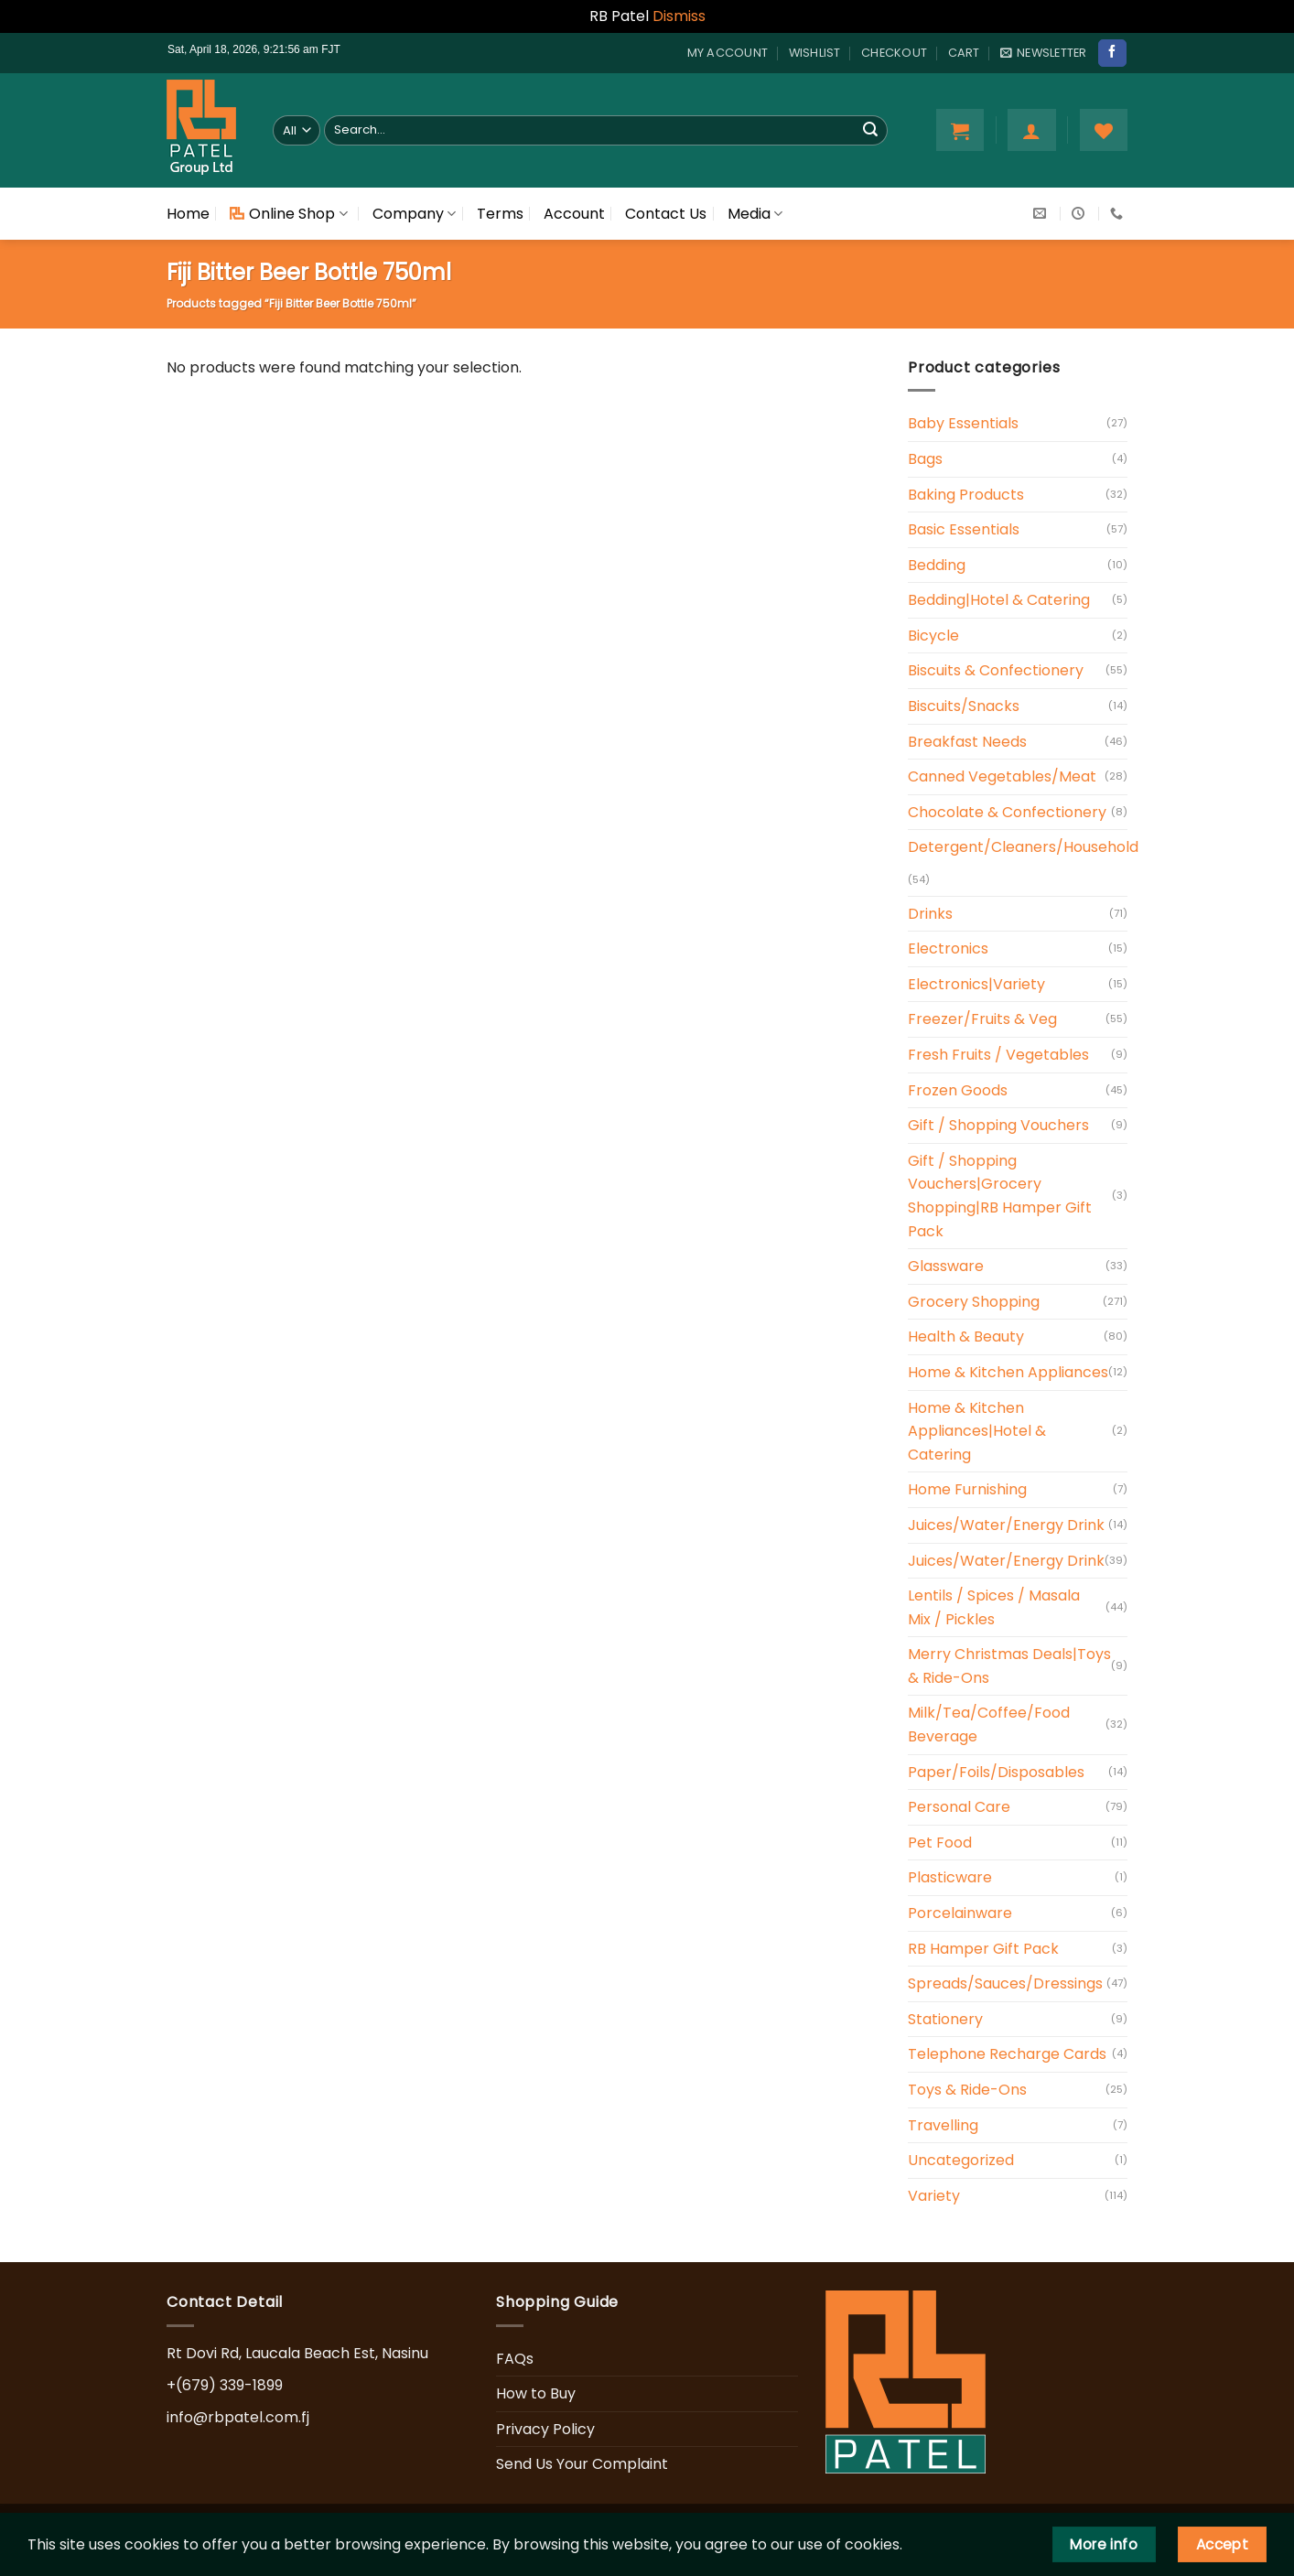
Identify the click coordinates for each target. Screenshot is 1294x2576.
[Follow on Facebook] (1112, 53)
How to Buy (536, 2393)
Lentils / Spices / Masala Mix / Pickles (994, 1607)
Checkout (894, 52)
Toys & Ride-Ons (967, 2089)
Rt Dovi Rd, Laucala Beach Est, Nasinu (297, 2353)
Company (414, 213)
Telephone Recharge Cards (1007, 2053)
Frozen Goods (958, 1090)
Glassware (946, 1266)
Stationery (945, 2019)
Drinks (930, 913)
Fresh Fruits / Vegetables (998, 1054)
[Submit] (870, 130)
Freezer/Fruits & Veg (982, 1018)
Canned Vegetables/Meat (1002, 776)
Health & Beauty (966, 1336)
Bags (925, 458)
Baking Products (966, 494)
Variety (934, 2195)
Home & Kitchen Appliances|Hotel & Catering (977, 1431)
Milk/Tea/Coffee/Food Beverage (989, 1724)
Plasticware (950, 1877)
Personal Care (959, 1806)
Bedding (936, 565)
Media (755, 213)
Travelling (943, 2125)
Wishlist (815, 52)
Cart (964, 52)
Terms (500, 213)
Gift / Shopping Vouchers (998, 1125)
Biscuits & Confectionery (996, 670)
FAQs (515, 2358)
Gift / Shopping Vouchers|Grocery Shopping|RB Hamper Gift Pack (1000, 1196)
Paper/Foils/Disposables (996, 1772)
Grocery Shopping (974, 1301)
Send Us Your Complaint (582, 2463)
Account (574, 213)
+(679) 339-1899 (225, 2385)
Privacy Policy (545, 2429)
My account (728, 52)
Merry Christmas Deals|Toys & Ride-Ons (1009, 1666)
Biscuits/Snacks (963, 706)
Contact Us (665, 213)
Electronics (948, 948)
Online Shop (288, 213)
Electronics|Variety (976, 984)
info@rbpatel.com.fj (238, 2417)
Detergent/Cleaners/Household (1023, 846)
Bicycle (933, 635)
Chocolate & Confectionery (1007, 812)
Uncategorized (961, 2160)
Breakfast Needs (967, 741)
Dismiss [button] (679, 16)
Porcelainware (960, 1913)
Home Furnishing (967, 1489)
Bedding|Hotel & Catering (999, 599)
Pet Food (940, 1842)
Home (188, 213)
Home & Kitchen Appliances (1008, 1372)
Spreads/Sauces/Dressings (1005, 1983)
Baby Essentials (963, 423)
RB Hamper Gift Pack (983, 1948)
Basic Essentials (963, 529)
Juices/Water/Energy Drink (1006, 1525)
